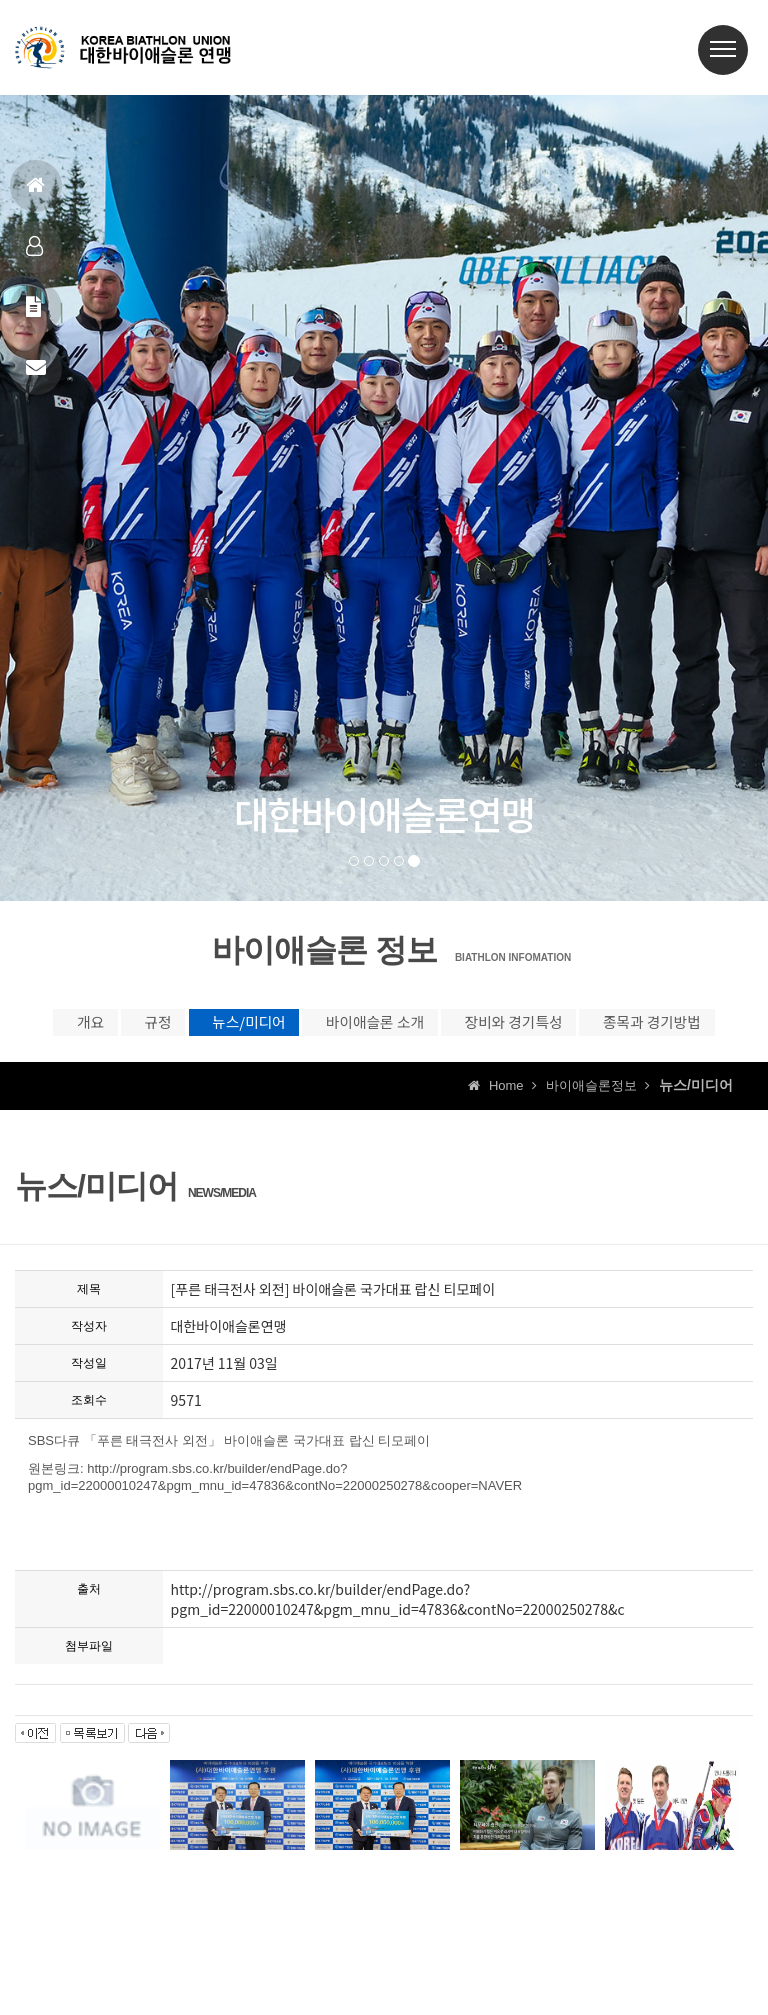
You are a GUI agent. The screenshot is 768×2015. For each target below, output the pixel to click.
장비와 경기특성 (673, 1028)
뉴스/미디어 (307, 1028)
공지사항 (33, 315)
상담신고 (36, 376)
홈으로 (35, 193)
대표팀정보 (34, 254)
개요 (56, 1028)
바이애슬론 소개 (483, 1028)
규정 (168, 1028)
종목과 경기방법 (384, 1070)
